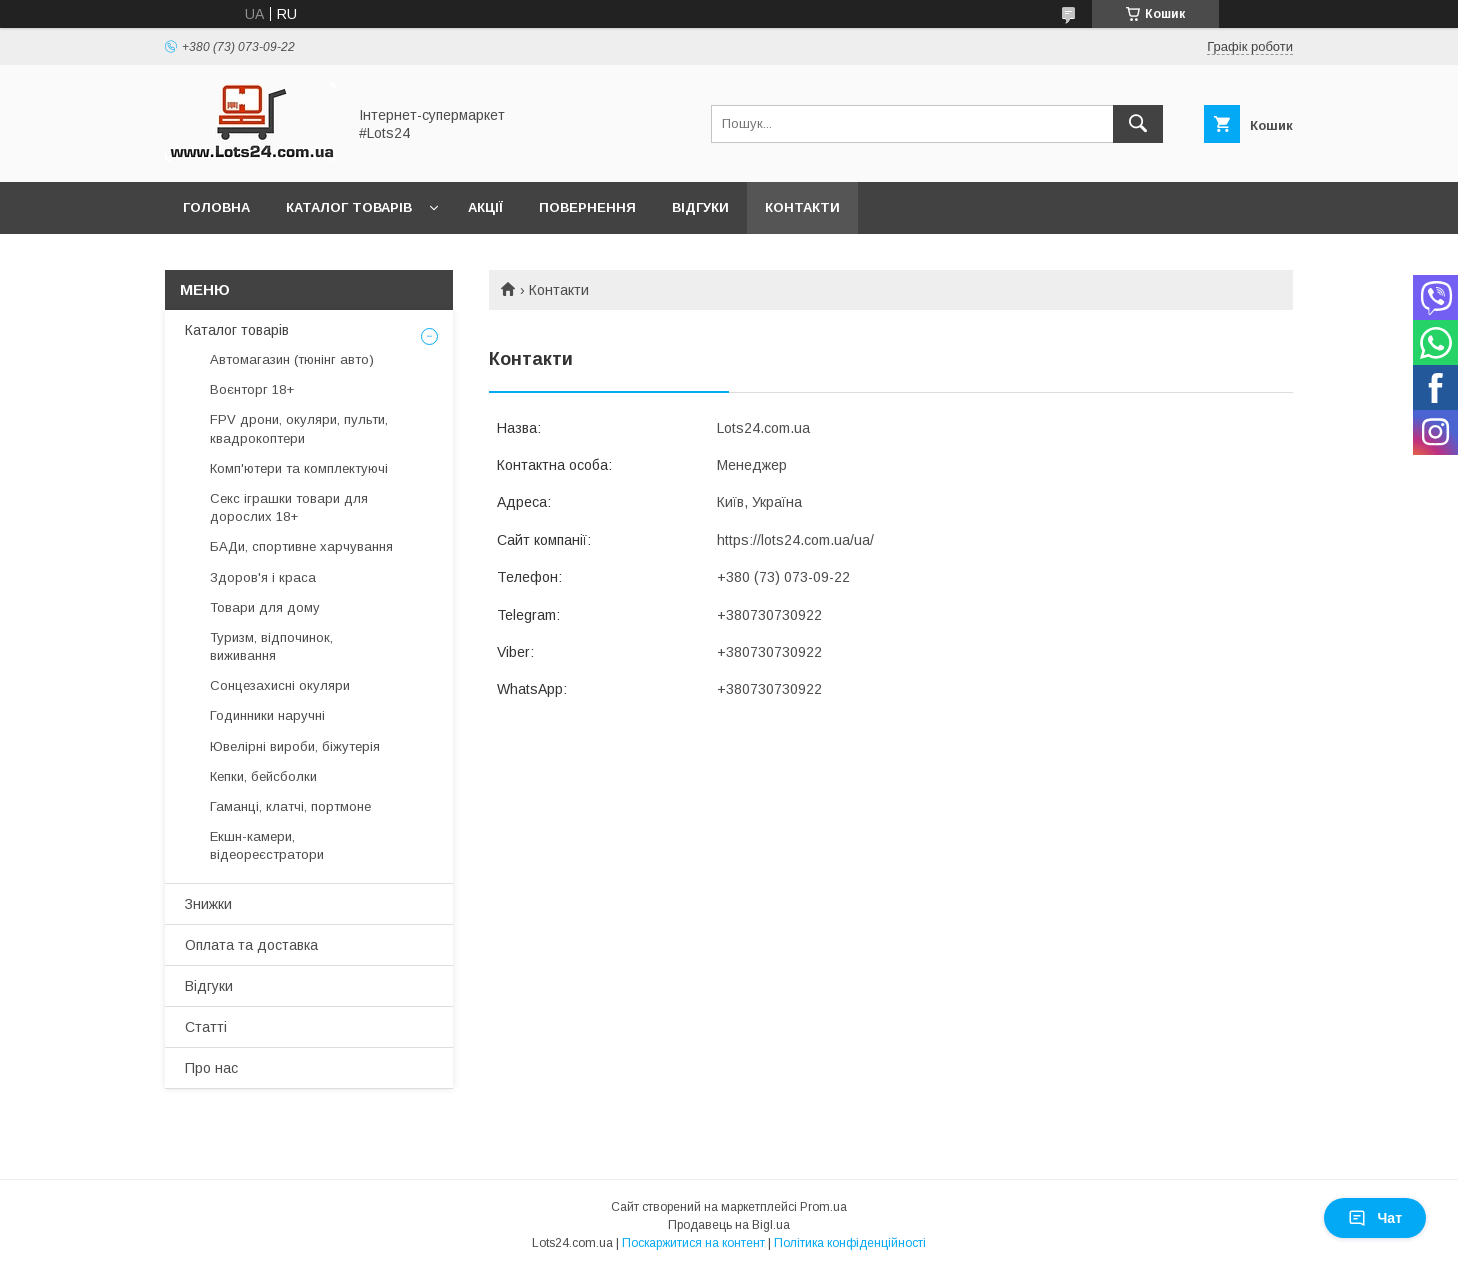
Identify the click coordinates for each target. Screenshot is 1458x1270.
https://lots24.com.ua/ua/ (795, 540)
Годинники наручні (267, 715)
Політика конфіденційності (850, 1243)
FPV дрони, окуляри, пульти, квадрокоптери (299, 428)
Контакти (802, 207)
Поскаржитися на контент (693, 1243)
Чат (1375, 1218)
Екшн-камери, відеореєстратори (267, 845)
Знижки (208, 904)
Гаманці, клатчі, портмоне (290, 806)
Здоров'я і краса (263, 577)
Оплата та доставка (251, 945)
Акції (485, 207)
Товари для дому (265, 607)
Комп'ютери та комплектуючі (299, 468)
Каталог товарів (349, 207)
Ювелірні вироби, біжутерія (295, 746)
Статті (206, 1027)
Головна (216, 207)
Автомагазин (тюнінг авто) (292, 359)
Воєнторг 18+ (252, 389)
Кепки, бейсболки (263, 776)
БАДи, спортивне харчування (301, 546)
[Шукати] (1138, 124)
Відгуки (700, 207)
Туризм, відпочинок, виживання (271, 646)
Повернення (587, 207)
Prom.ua (823, 1207)
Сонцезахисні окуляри (280, 685)
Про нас (211, 1068)
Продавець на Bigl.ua (729, 1225)
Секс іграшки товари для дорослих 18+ (289, 507)
